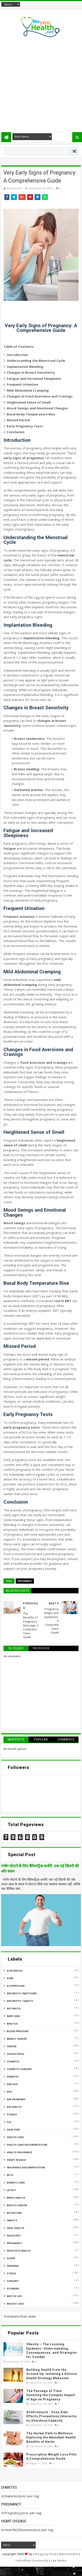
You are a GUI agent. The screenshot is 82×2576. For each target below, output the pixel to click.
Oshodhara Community (31, 2560)
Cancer (12, 2046)
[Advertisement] (41, 83)
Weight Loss (15, 2303)
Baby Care (13, 2016)
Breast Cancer (17, 2038)
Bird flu (12, 2023)
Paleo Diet (14, 2235)
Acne (10, 1978)
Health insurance (19, 2152)
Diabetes (12, 2076)
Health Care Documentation (27, 2144)
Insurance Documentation (26, 2167)
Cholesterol (15, 2053)
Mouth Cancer (17, 2205)
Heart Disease (16, 2159)
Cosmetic (13, 2061)
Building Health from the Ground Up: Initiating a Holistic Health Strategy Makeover (51, 2374)
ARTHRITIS (14, 2008)
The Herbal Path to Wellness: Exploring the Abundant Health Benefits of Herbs (51, 2437)
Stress (11, 2273)
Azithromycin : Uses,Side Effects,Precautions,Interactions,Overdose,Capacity (51, 2416)
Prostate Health (19, 2250)
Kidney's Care (16, 2182)
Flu (9, 2122)
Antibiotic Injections (22, 1993)
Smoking (13, 2265)
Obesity (12, 2220)
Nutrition (14, 2212)
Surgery (12, 2281)
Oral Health (15, 2228)
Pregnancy (25, 1581)
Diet (9, 2091)
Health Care (15, 2137)
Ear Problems (16, 2099)
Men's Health (16, 2197)
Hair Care (13, 2129)
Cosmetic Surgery (19, 2069)
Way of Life (14, 2296)
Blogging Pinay (46, 2554)
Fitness (12, 2114)
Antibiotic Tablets (20, 2000)
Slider (11, 2258)
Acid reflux (14, 1970)
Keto (10, 2175)
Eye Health (14, 2106)
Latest (11, 2190)
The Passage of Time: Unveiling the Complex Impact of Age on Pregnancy (50, 2395)
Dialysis (12, 2084)
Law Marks (59, 2560)
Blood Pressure (17, 2031)
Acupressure (16, 1985)
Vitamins (13, 2288)
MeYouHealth (68, 2554)
